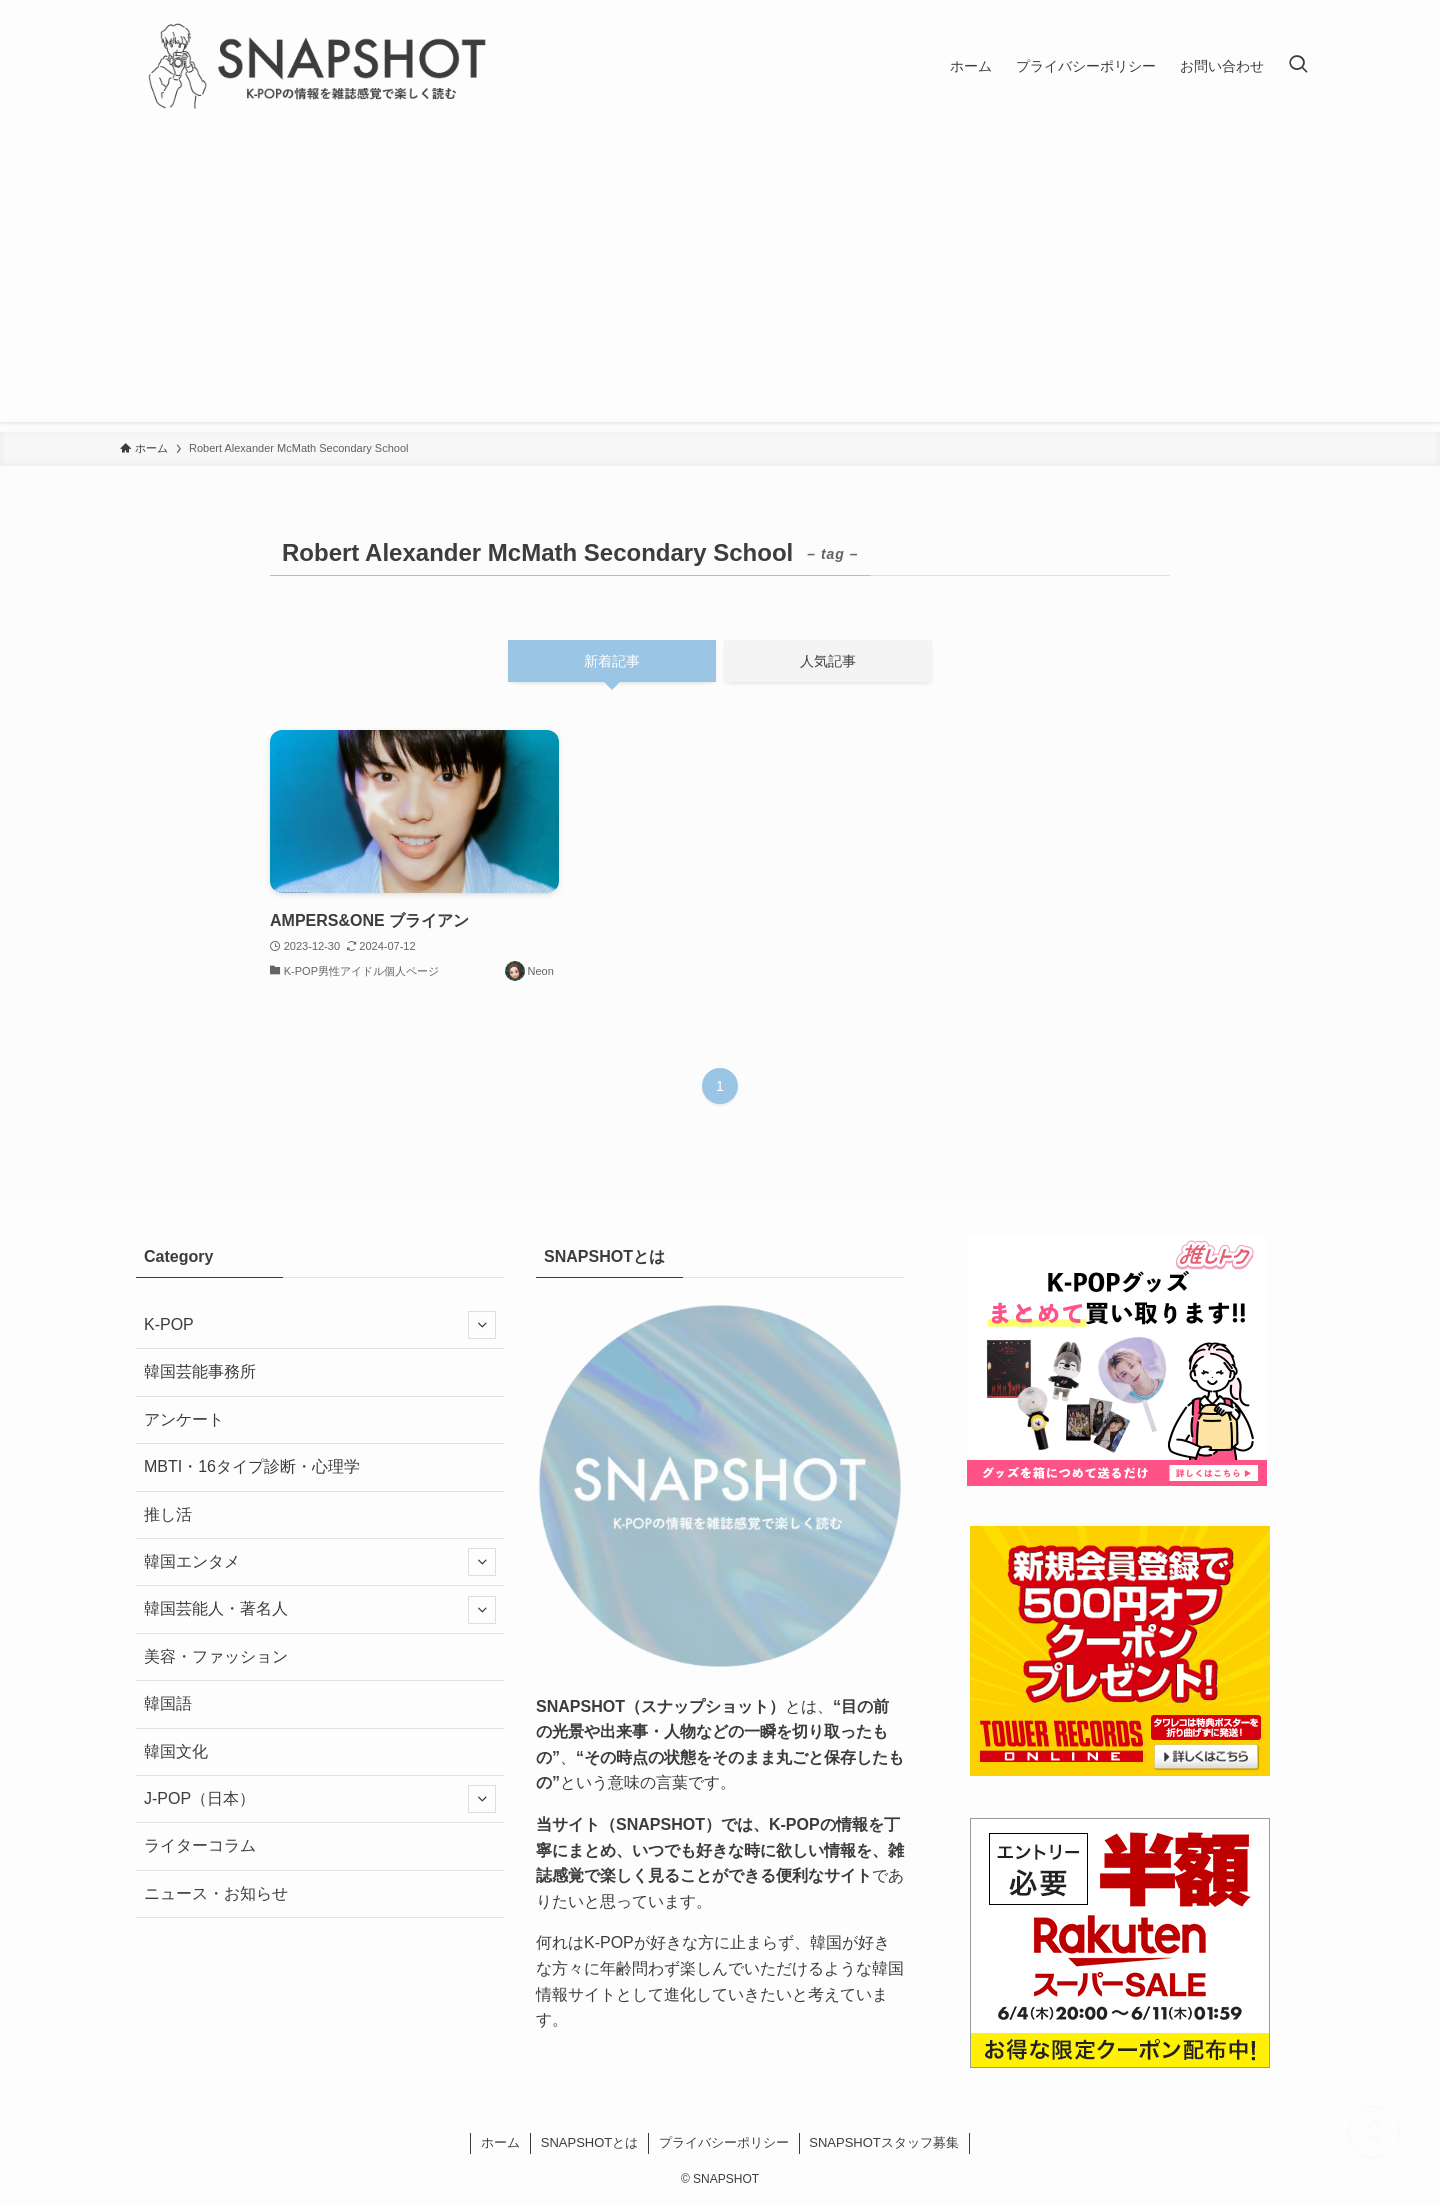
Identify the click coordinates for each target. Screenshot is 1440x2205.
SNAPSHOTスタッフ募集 (884, 2142)
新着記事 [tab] (612, 661)
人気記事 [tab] (828, 661)
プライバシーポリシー (724, 2142)
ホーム (500, 2142)
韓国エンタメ (320, 1562)
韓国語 (168, 1703)
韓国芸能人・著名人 (320, 1610)
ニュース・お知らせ (216, 1893)
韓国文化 (176, 1751)
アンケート (184, 1419)
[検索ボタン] (1298, 66)
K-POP (320, 1325)
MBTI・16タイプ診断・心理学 (252, 1466)
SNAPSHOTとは (590, 2142)
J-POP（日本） (320, 1799)
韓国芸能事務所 (200, 1371)
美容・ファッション (216, 1656)
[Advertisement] (720, 282)
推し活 (168, 1514)
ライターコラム (200, 1845)
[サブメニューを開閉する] (482, 1325)
